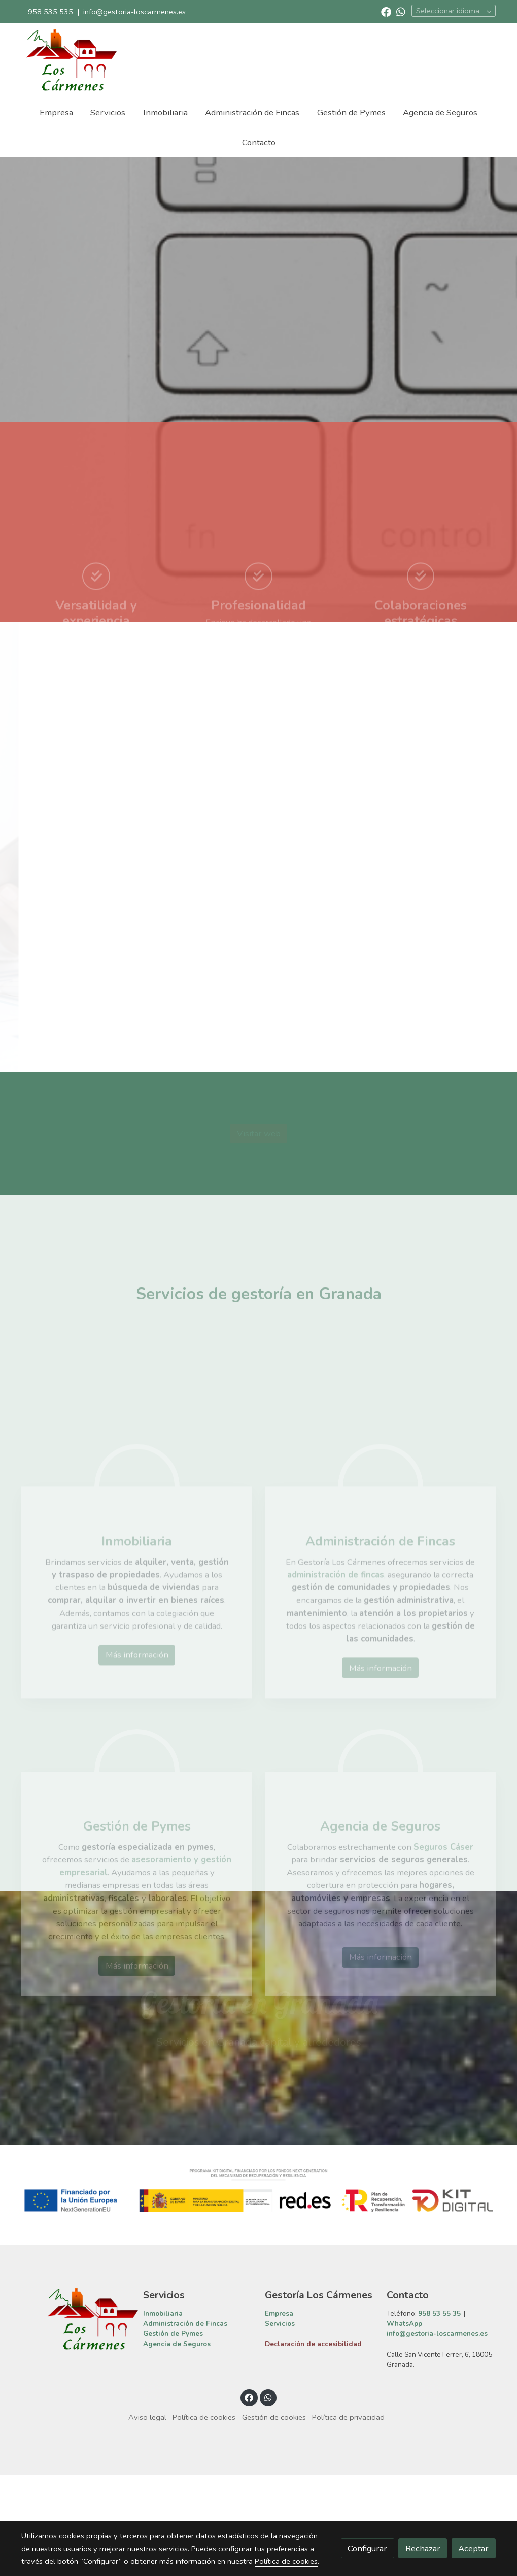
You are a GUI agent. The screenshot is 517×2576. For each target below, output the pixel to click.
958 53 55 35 (439, 2415)
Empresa (279, 2415)
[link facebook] (386, 11)
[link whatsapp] (400, 11)
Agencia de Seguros (177, 2446)
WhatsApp (404, 2425)
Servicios (280, 2425)
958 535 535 (50, 12)
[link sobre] (75, 2421)
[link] (71, 60)
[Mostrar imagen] (258, 2292)
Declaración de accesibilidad (313, 2446)
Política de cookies (204, 2519)
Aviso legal (147, 2519)
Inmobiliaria (163, 2415)
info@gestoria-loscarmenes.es (134, 12)
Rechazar (422, 2548)
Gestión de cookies (274, 2519)
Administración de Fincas (185, 2425)
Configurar (367, 2548)
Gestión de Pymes (173, 2436)
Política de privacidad (348, 2519)
